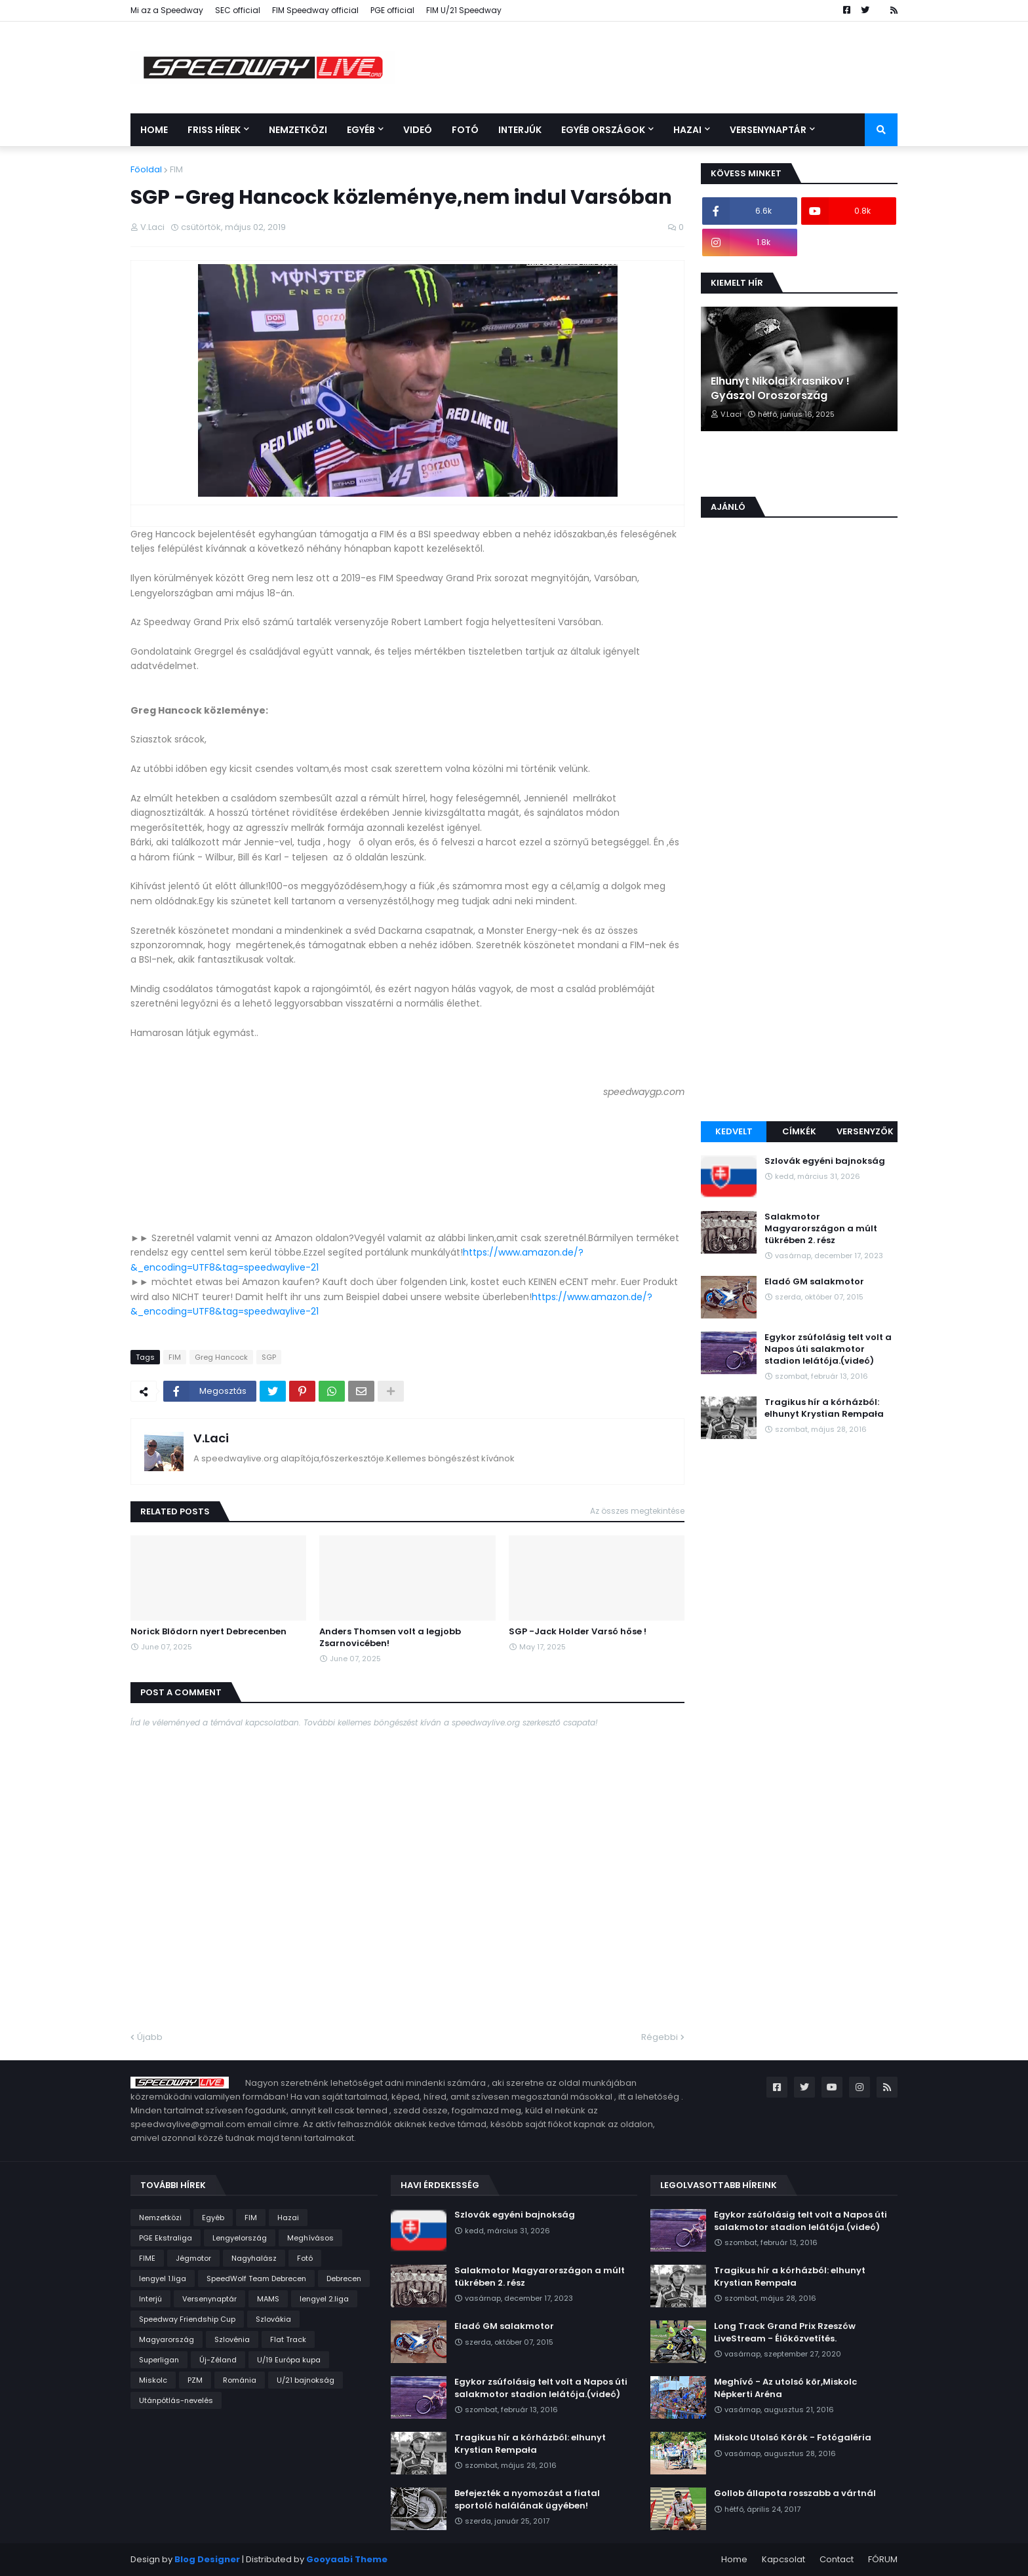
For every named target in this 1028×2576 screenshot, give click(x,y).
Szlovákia (273, 2319)
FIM (176, 169)
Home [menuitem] (154, 129)
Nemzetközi (160, 2217)
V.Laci (211, 1438)
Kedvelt (734, 1131)
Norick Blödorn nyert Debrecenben (208, 1632)
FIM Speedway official (315, 10)
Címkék (799, 1131)
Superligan (159, 2360)
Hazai (288, 2217)
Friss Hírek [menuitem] (214, 129)
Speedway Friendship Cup (187, 2319)
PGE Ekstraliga (165, 2238)
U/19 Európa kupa (289, 2360)
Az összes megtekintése (637, 1510)
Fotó (305, 2258)
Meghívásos (310, 2238)
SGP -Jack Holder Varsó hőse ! (577, 1632)
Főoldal (146, 169)
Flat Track (288, 2339)
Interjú (150, 2299)
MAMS (268, 2299)
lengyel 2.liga (324, 2299)
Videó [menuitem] (417, 129)
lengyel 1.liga (162, 2278)
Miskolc (153, 2380)
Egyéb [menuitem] (361, 129)
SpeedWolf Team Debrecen (256, 2278)
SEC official (237, 10)
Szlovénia (232, 2339)
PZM (195, 2380)
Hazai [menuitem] (687, 129)
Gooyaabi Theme (346, 2559)
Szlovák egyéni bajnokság (824, 1161)
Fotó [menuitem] (465, 129)
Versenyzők (865, 1131)
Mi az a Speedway (166, 10)
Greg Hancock (221, 1357)
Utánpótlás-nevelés (176, 2400)
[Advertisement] (799, 908)
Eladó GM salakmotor (814, 1282)
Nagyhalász (254, 2258)
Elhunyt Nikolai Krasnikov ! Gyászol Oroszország (780, 388)
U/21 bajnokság (305, 2380)
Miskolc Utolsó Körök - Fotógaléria (792, 2438)
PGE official (392, 10)
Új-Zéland (218, 2360)
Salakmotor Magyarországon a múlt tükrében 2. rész (820, 1228)
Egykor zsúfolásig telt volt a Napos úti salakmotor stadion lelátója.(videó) (828, 1349)
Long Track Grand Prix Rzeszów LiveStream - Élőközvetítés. (785, 2332)
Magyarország (166, 2339)
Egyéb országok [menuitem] (603, 129)
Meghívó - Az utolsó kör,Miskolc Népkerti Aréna (785, 2388)
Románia (239, 2380)
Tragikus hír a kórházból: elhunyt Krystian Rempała (824, 1408)
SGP (269, 1357)
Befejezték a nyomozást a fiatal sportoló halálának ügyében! (527, 2499)
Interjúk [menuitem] (520, 129)
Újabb (150, 2037)
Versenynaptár (209, 2299)
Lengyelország (239, 2238)
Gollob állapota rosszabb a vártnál (795, 2493)
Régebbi (659, 2037)
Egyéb (213, 2217)
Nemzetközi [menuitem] (298, 129)
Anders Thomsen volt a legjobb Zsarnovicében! (390, 1637)
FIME (147, 2258)
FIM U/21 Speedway (464, 10)
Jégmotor (193, 2258)
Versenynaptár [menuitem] (768, 129)
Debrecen (343, 2278)
